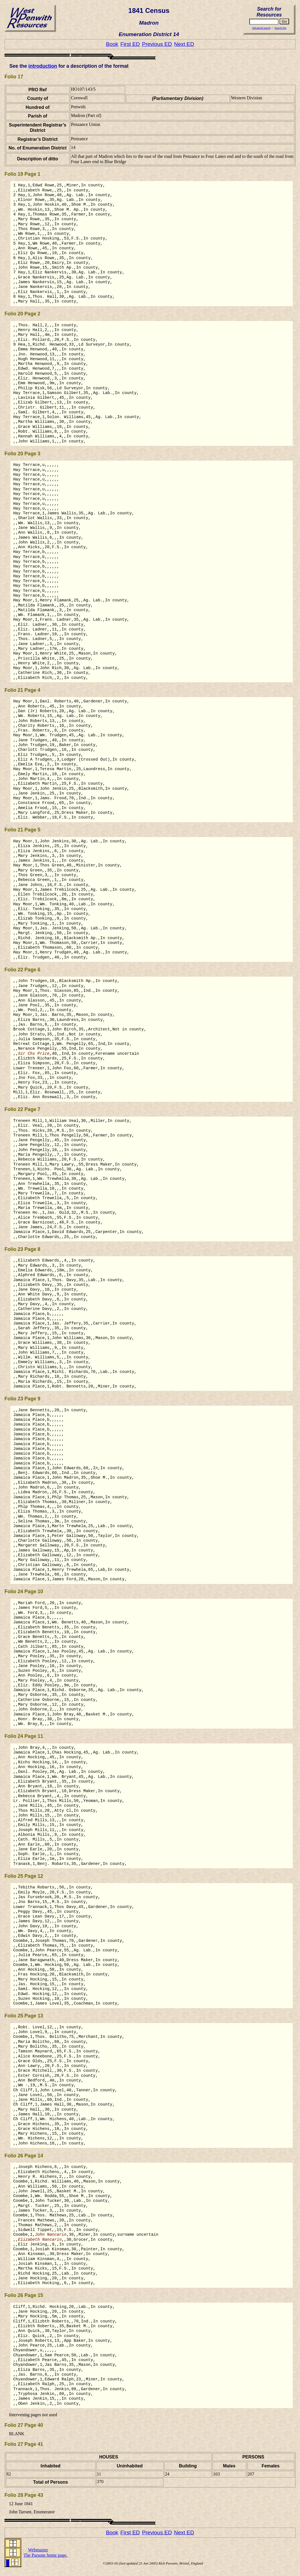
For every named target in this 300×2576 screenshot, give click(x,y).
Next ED (184, 44)
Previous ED (157, 44)
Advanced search (261, 27)
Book (112, 44)
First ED (130, 44)
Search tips (280, 27)
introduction (42, 66)
